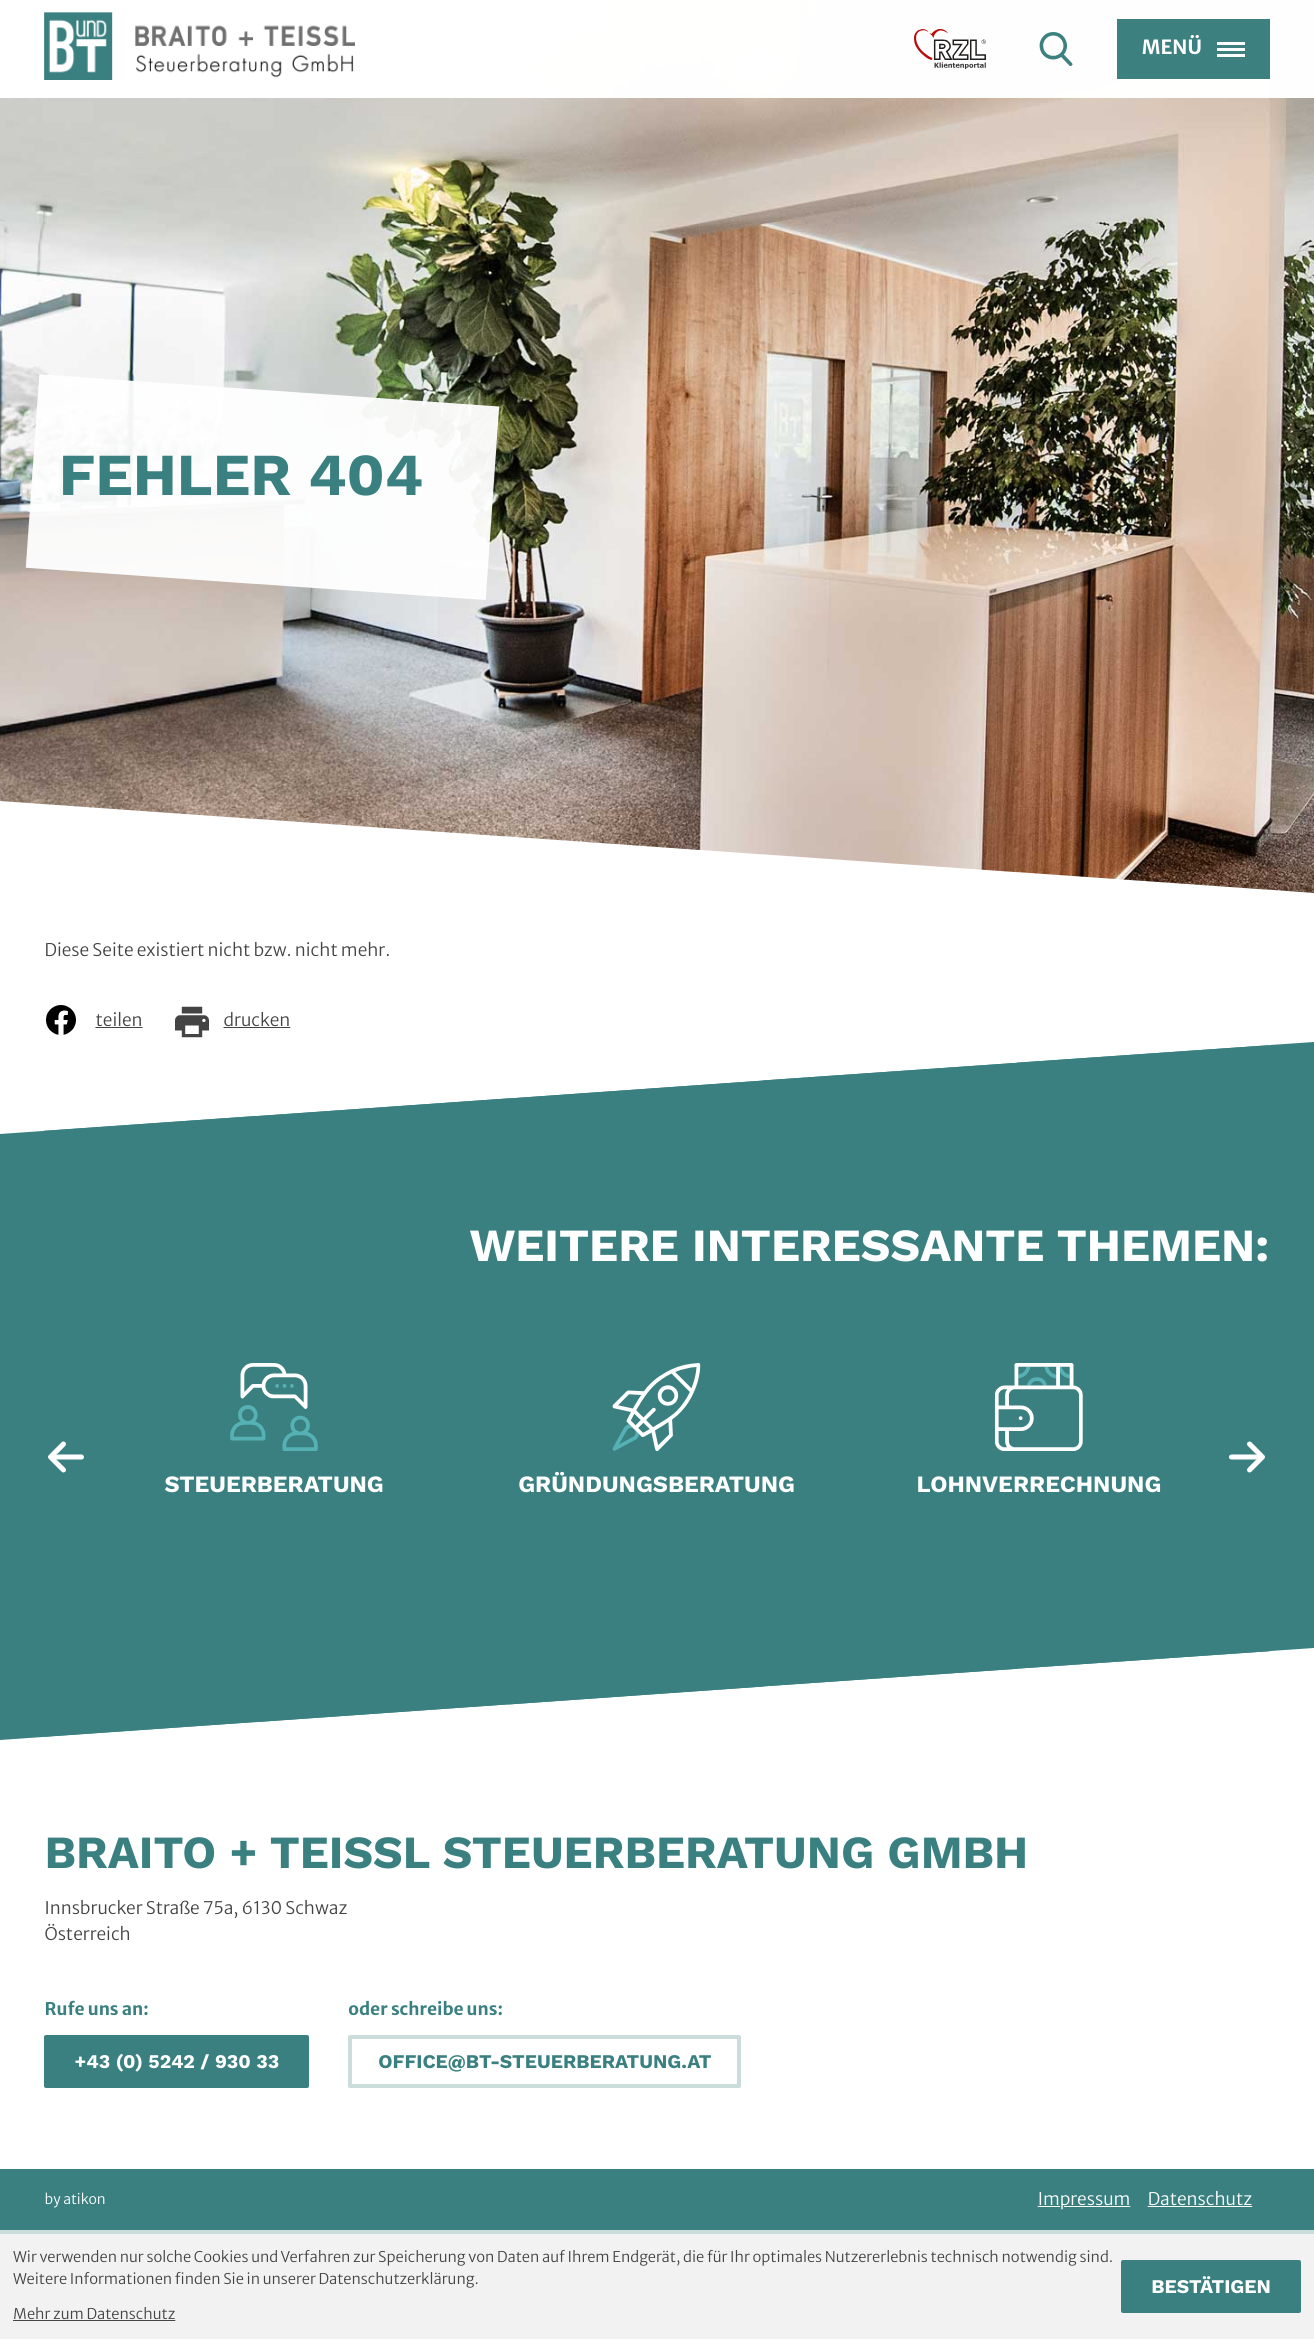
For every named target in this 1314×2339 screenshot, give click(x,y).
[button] (176, 2061)
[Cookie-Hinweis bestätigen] (1211, 2286)
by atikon (74, 2199)
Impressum (1084, 2199)
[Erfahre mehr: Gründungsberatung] (657, 1440)
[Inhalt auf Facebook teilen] (108, 1020)
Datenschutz (1200, 2199)
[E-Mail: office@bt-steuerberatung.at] (544, 2061)
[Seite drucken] (247, 1020)
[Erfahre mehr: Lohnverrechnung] (1039, 1440)
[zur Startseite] (199, 81)
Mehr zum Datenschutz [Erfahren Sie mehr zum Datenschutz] (94, 2314)
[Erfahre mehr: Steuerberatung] (274, 1440)
